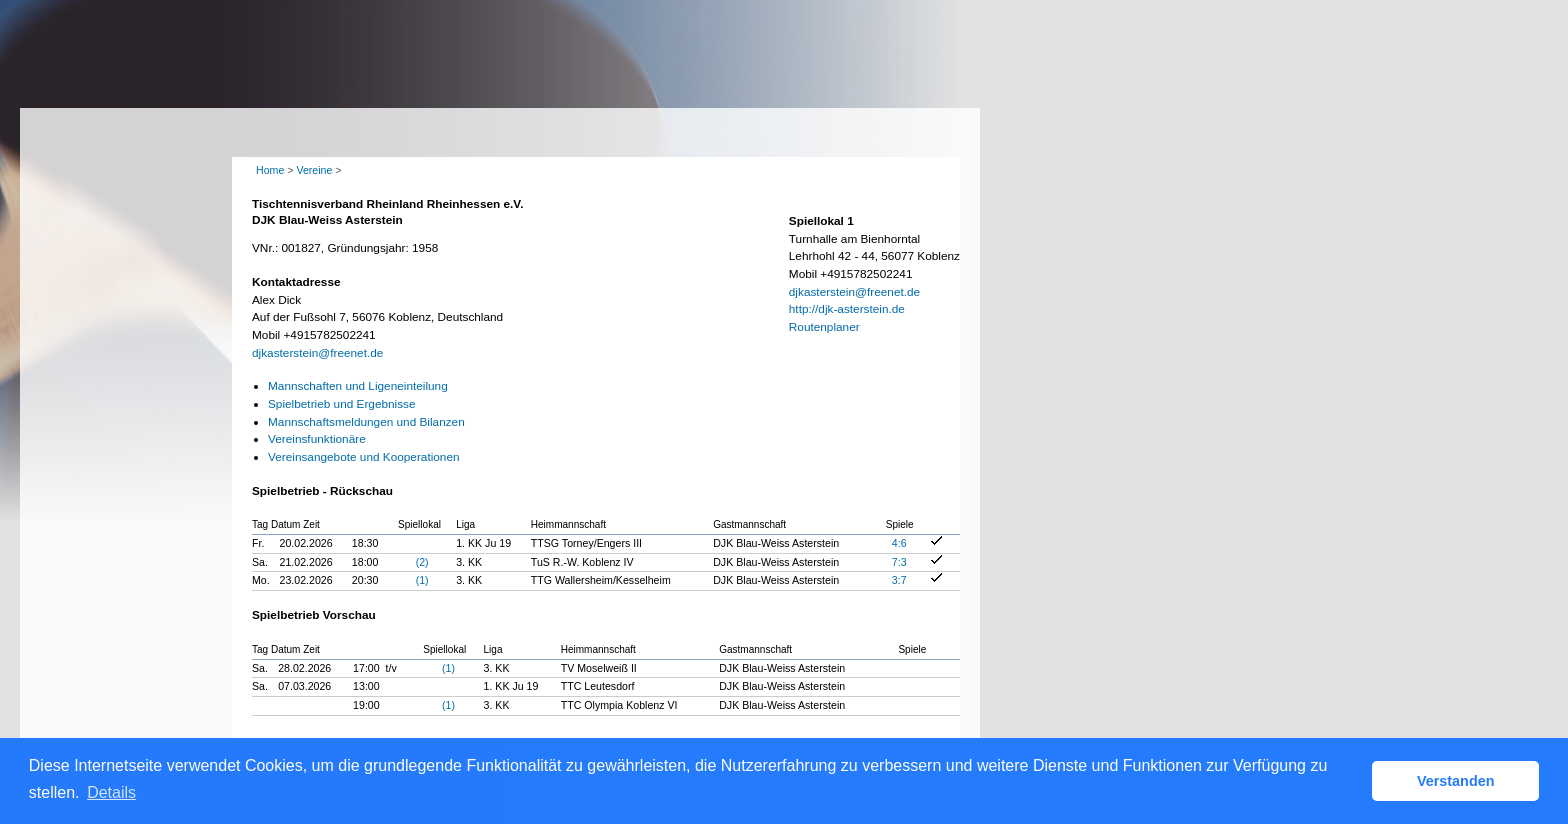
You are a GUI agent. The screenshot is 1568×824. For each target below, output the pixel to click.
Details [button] (111, 792)
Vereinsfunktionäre (317, 439)
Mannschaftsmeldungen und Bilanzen (366, 422)
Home (270, 170)
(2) (422, 562)
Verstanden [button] (1456, 781)
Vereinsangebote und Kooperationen (364, 457)
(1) (422, 580)
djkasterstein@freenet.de (317, 353)
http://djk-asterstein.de (847, 309)
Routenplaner (824, 327)
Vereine (314, 170)
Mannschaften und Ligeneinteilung (358, 386)
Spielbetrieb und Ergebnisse (342, 404)
